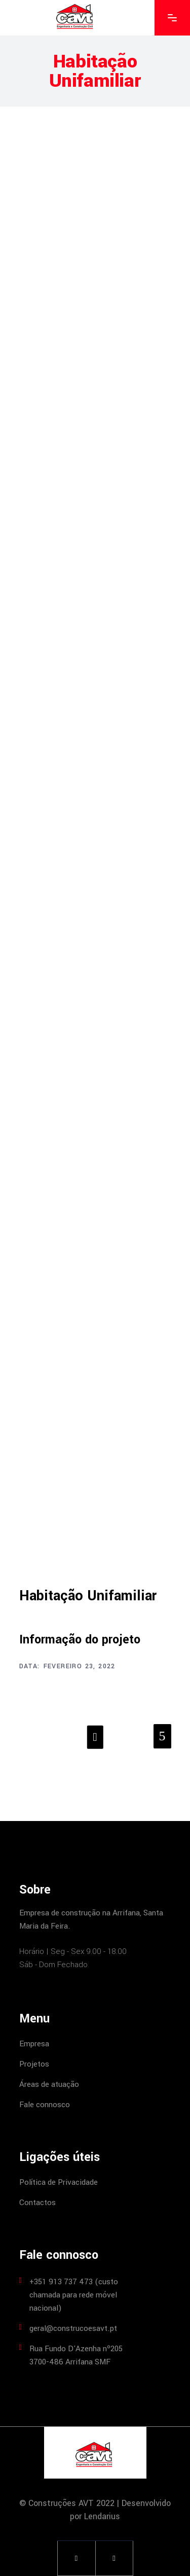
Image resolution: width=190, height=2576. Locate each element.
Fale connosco (44, 2105)
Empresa (34, 2044)
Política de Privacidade (58, 2182)
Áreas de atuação (49, 2084)
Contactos (37, 2202)
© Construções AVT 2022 (67, 2503)
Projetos (34, 2064)
